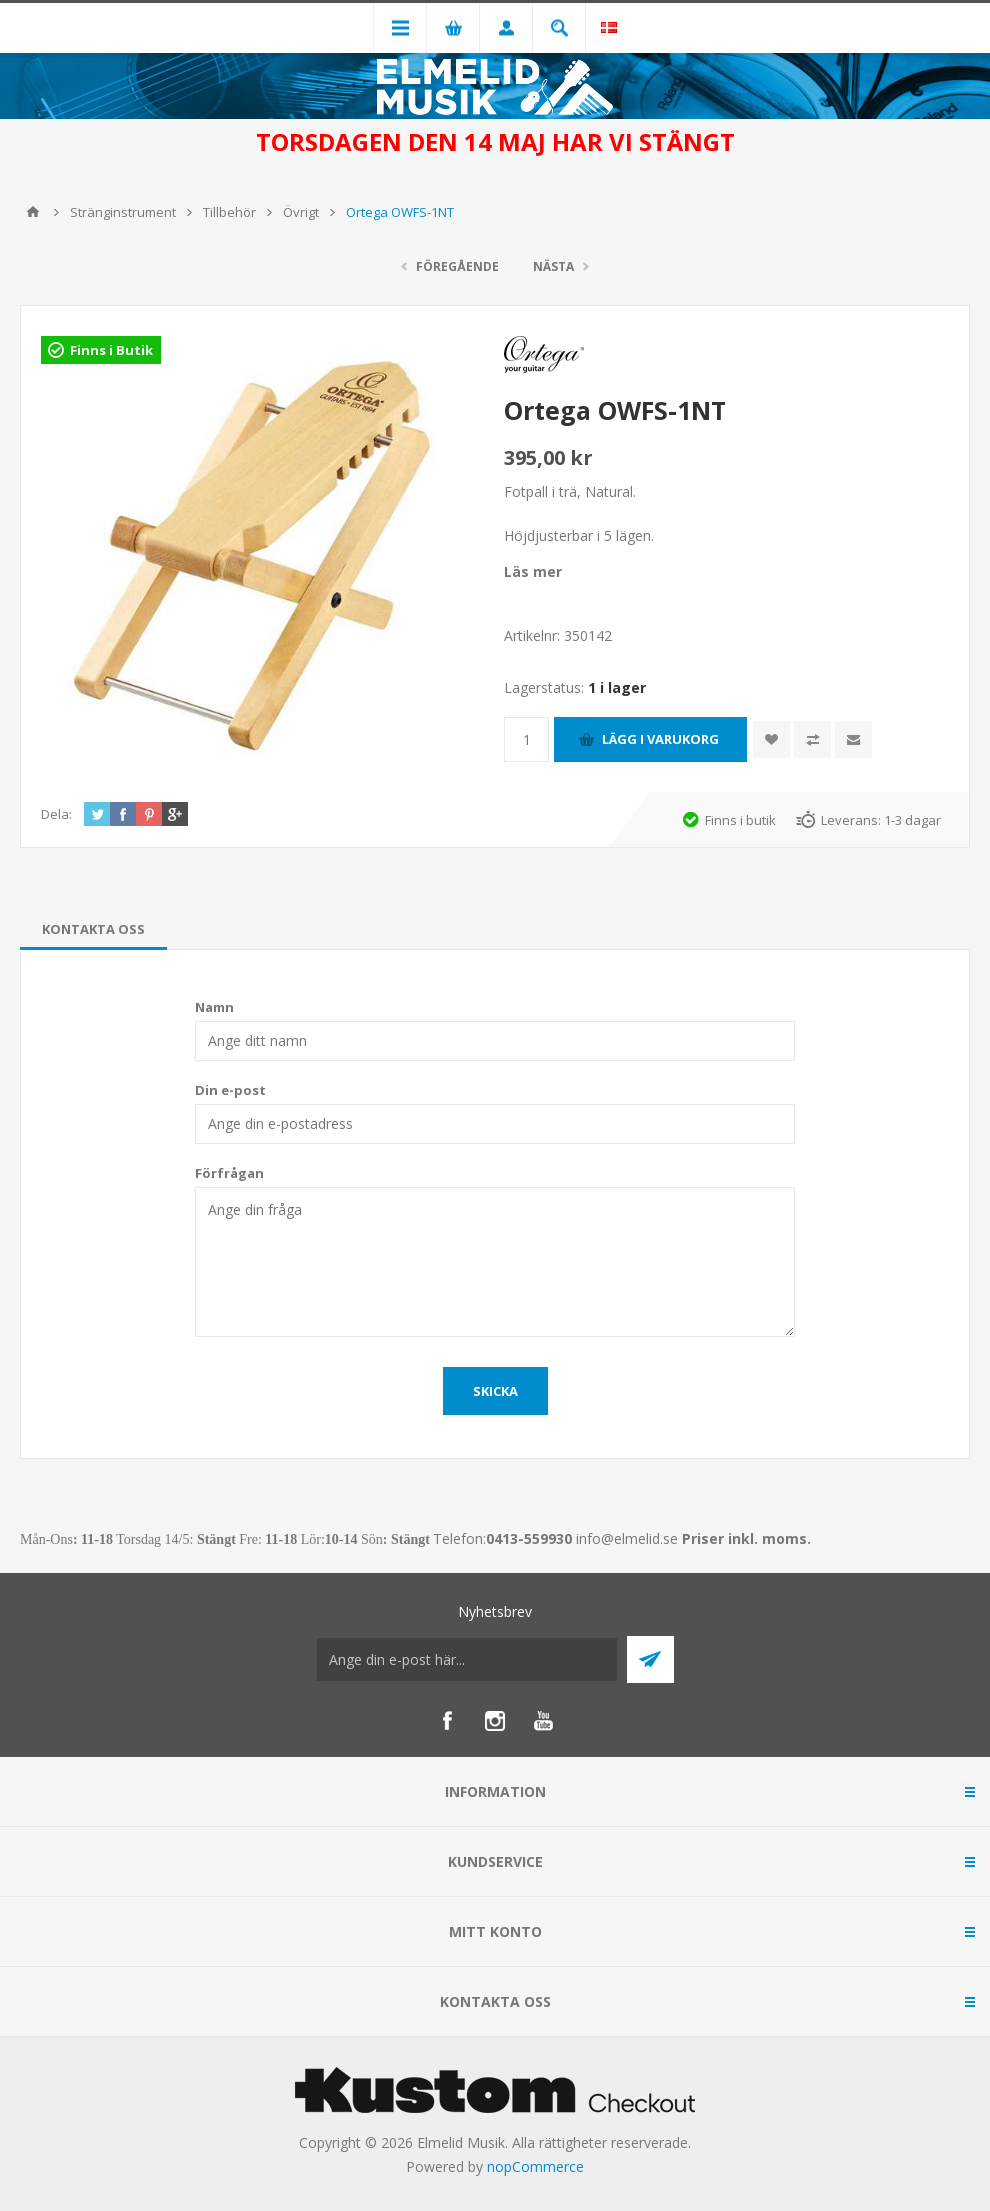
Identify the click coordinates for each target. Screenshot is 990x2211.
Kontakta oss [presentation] (93, 929)
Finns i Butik (111, 350)
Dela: (56, 814)
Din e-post (230, 1090)
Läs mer (533, 571)
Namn (214, 1007)
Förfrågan (229, 1173)
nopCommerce (535, 2166)
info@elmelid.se (627, 1538)
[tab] (93, 929)
